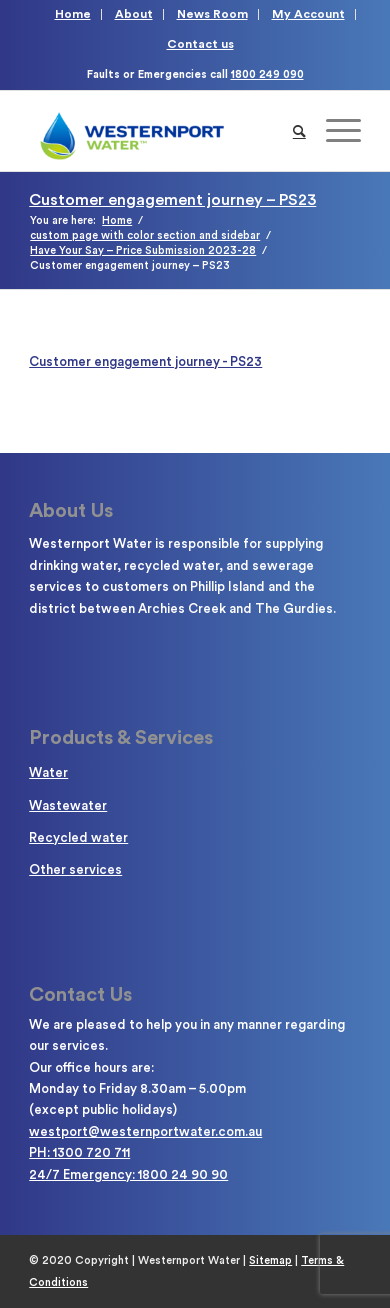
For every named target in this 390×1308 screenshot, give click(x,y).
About (134, 14)
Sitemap (270, 1260)
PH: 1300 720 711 (79, 1152)
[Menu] (333, 131)
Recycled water (78, 837)
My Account (308, 14)
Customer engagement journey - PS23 (145, 361)
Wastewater (68, 805)
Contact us (200, 44)
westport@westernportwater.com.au (145, 1131)
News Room (212, 14)
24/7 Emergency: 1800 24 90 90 (128, 1174)
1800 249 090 (267, 74)
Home (73, 14)
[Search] (299, 131)
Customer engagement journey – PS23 (172, 200)
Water (48, 772)
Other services (75, 869)
